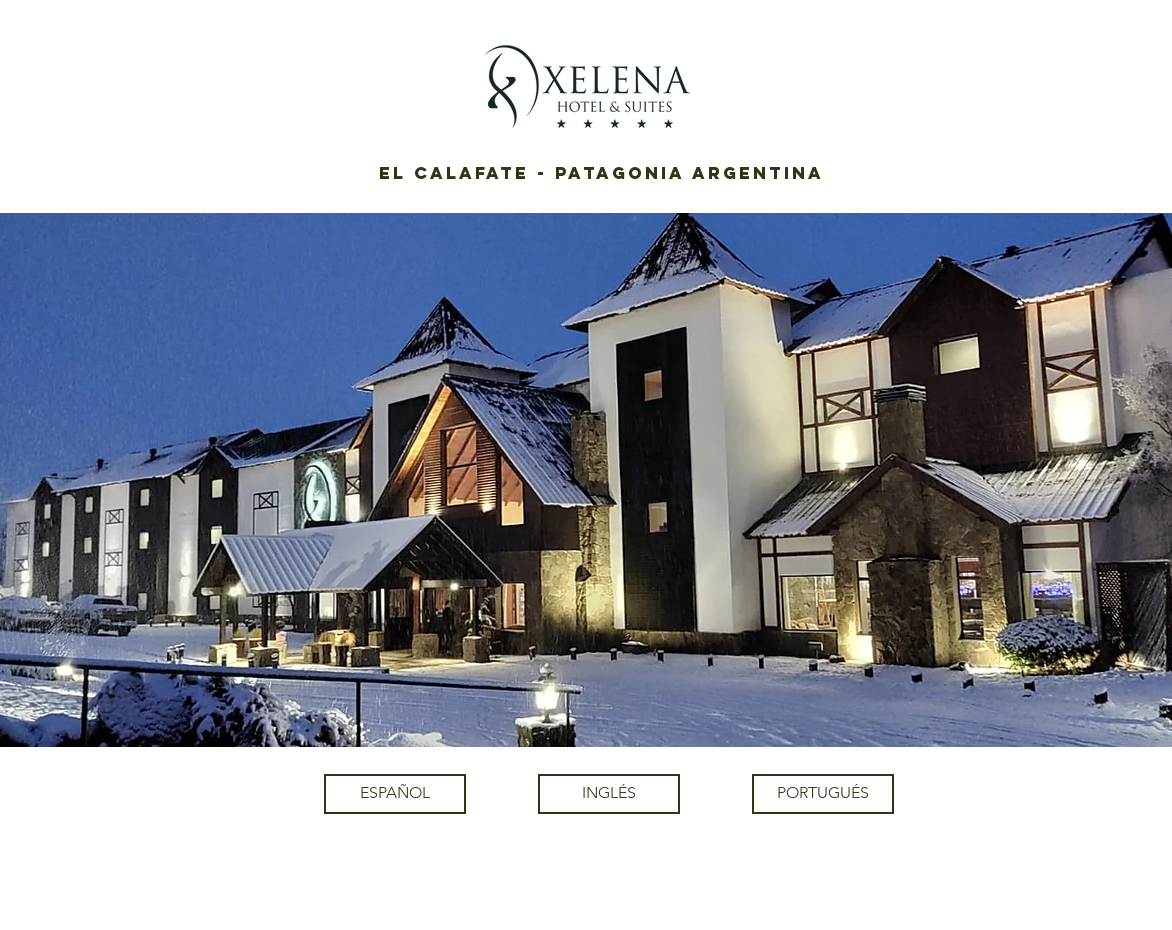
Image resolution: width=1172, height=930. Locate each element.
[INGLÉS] (609, 794)
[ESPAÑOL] (395, 794)
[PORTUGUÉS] (823, 794)
